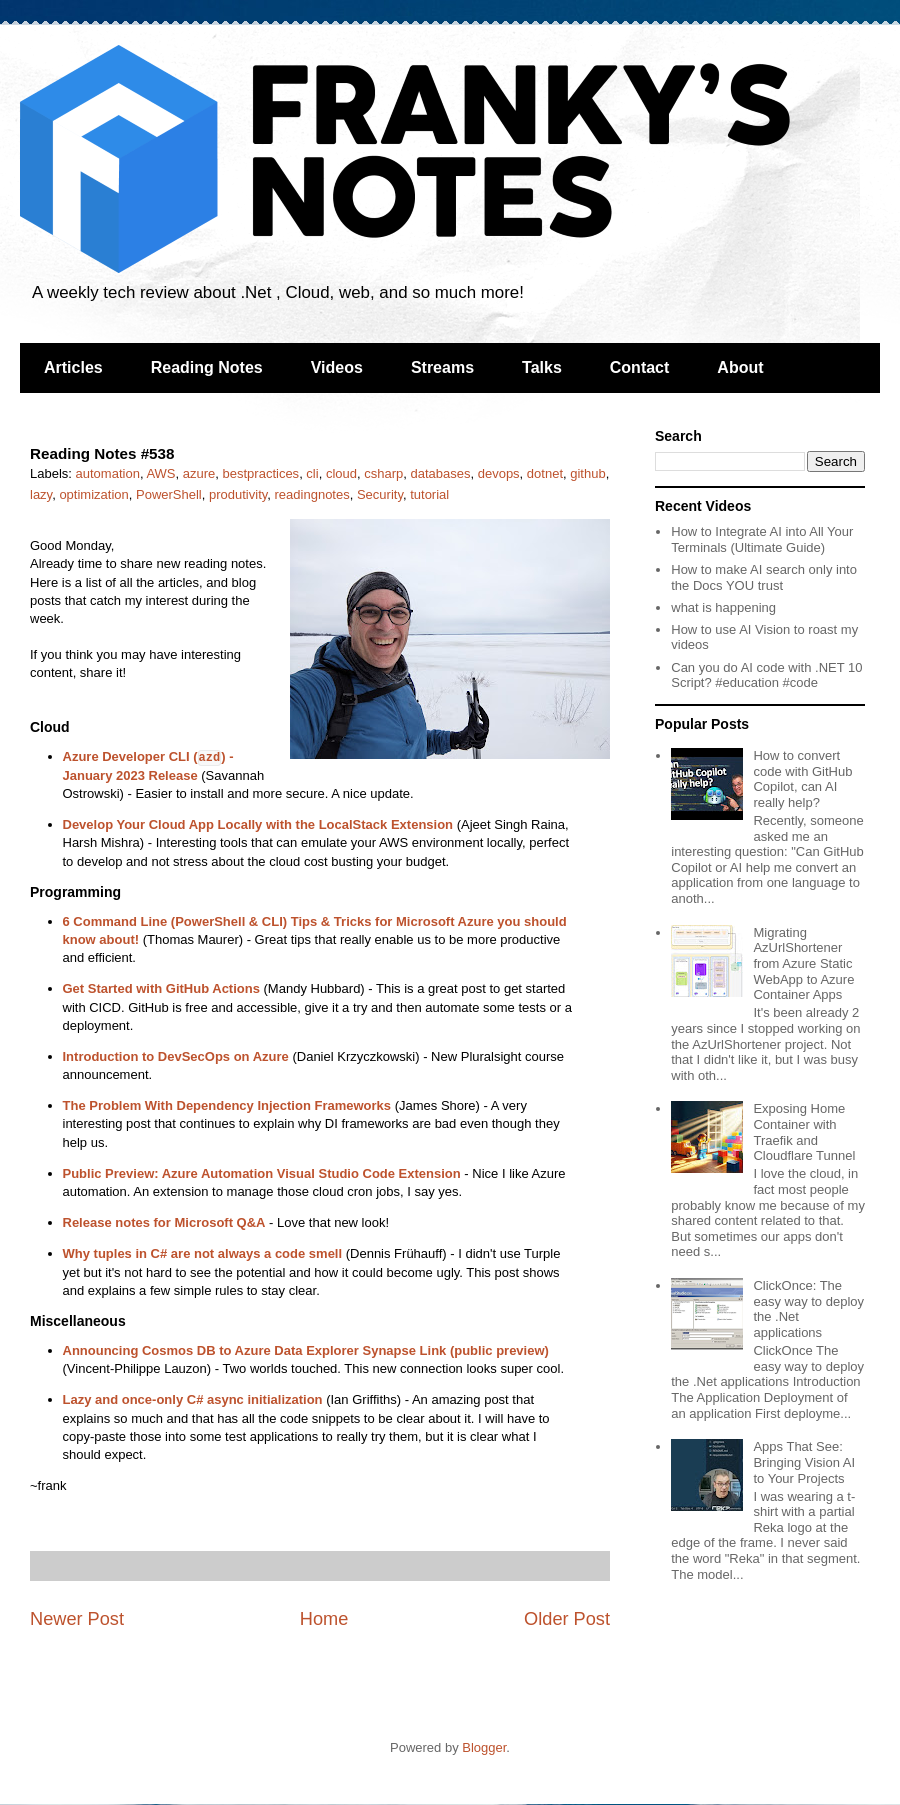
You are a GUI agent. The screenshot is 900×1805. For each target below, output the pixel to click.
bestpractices (261, 473)
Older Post (567, 1619)
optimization (93, 494)
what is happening (723, 607)
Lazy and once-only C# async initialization (193, 1399)
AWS (160, 473)
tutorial (429, 494)
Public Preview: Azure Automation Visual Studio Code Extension (262, 1173)
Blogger (484, 1747)
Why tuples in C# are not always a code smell (203, 1253)
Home (324, 1619)
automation (108, 473)
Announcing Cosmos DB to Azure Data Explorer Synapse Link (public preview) (306, 1350)
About (740, 367)
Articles (73, 367)
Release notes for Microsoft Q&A (164, 1222)
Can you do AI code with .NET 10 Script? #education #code (766, 675)
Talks (542, 367)
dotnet (545, 473)
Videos (337, 367)
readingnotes (312, 494)
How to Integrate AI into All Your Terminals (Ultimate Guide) (762, 539)
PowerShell (169, 494)
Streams (442, 367)
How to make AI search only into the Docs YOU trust (764, 577)
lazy (41, 494)
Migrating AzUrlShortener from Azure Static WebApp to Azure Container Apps (803, 963)
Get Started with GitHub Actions (161, 988)
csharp (383, 473)
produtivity (238, 494)
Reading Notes (207, 367)
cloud (341, 473)
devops (499, 473)
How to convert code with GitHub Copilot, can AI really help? (802, 779)
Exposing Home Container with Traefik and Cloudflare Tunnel (804, 1132)
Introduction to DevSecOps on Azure (176, 1056)
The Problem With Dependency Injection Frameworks (227, 1105)
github (587, 473)
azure (199, 473)
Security (380, 494)
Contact (640, 367)
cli (312, 473)
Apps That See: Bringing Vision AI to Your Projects (804, 1462)
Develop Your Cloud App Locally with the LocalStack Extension (258, 824)
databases (440, 473)
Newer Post (77, 1619)
